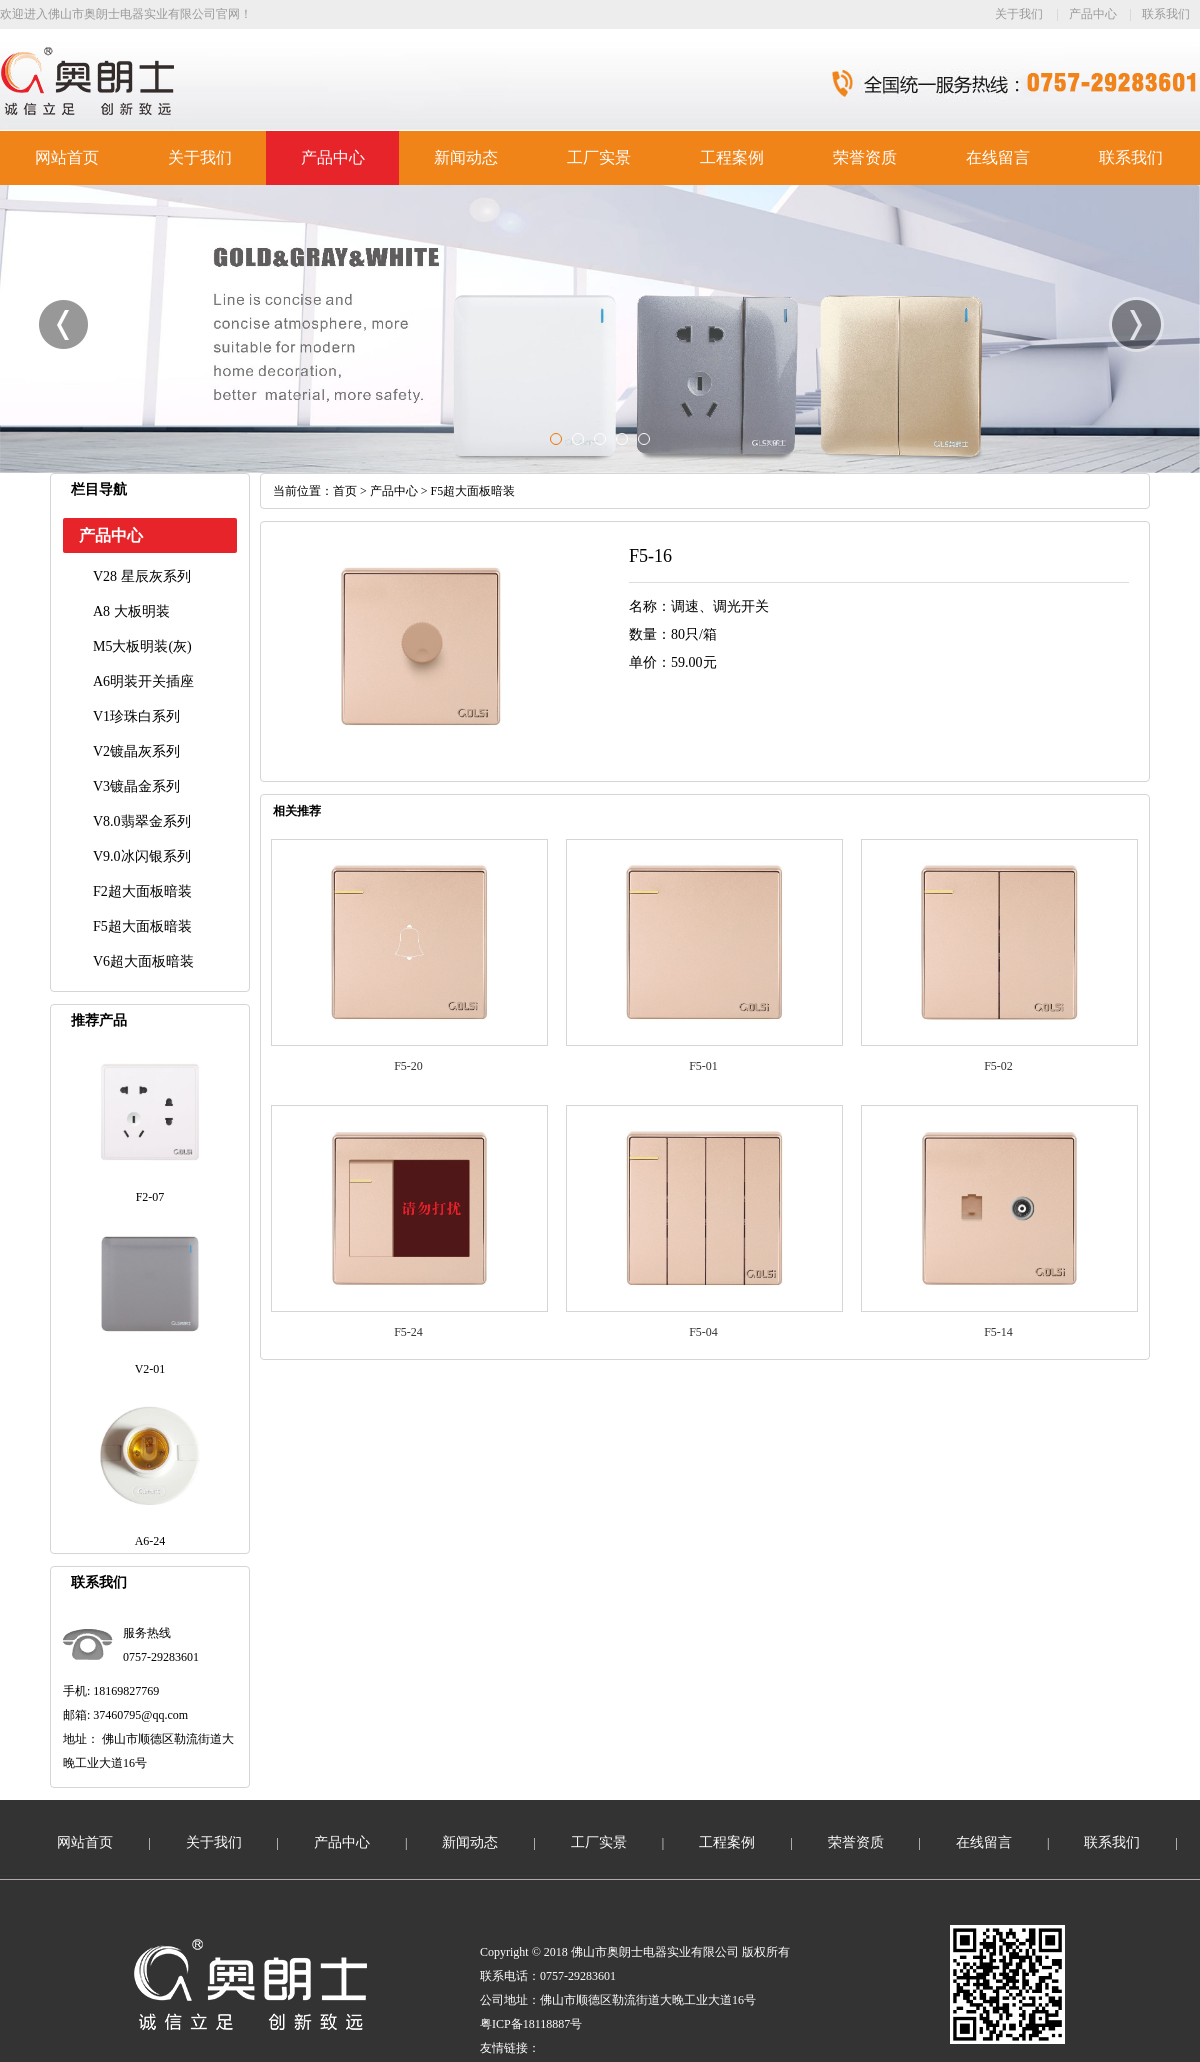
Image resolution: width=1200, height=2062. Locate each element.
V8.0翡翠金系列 (142, 821)
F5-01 (703, 1066)
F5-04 (703, 1332)
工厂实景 (599, 157)
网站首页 (67, 157)
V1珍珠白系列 (136, 716)
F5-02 (998, 1066)
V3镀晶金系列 (136, 786)
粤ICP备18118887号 (531, 2024)
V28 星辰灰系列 (142, 576)
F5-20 (408, 1066)
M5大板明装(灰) (142, 646)
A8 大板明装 (131, 611)
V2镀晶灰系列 (136, 751)
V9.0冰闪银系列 (142, 856)
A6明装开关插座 (143, 681)
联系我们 (1166, 14)
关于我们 (1019, 14)
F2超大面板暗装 (142, 891)
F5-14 (998, 1332)
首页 (345, 491)
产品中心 (1093, 14)
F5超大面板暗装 (142, 926)
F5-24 (408, 1332)
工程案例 (732, 157)
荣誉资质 (865, 157)
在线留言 (998, 157)
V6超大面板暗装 (143, 961)
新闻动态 (466, 157)
